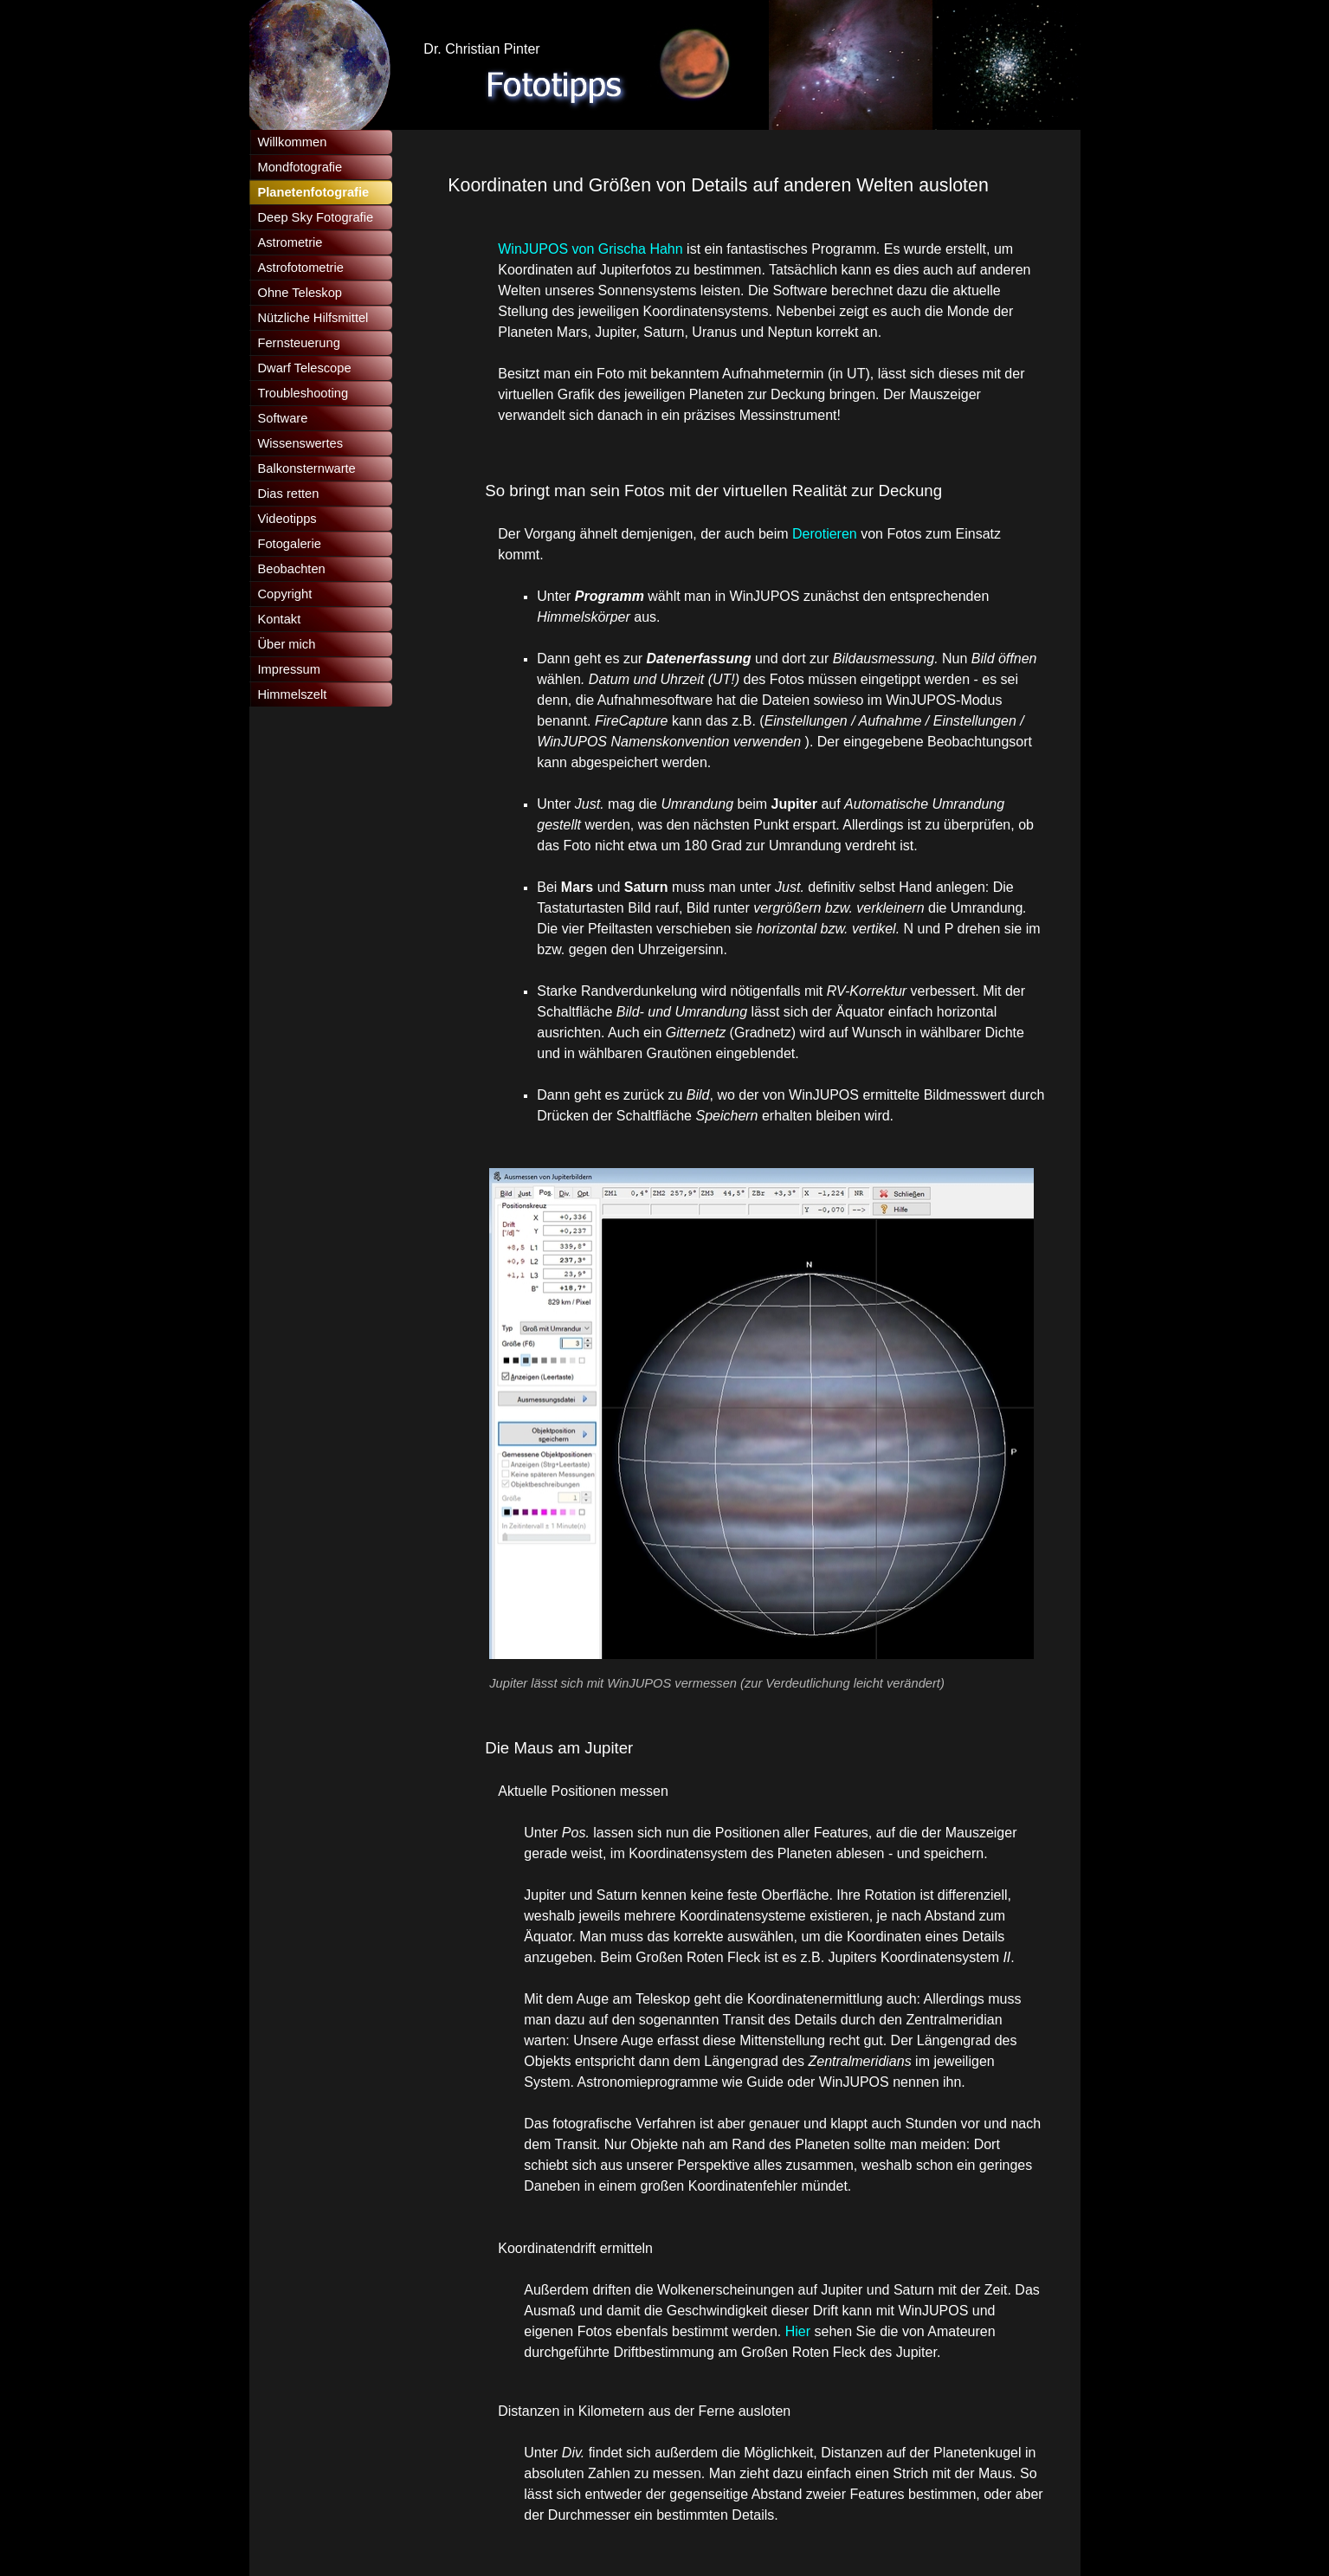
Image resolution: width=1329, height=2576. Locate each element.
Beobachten (292, 569)
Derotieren (826, 533)
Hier (800, 2331)
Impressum (289, 669)
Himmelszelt (292, 694)
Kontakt (279, 619)
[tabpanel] (733, 185)
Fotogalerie (289, 544)
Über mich (287, 644)
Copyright (285, 594)
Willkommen (292, 142)
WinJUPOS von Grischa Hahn (590, 249)
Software (283, 418)
